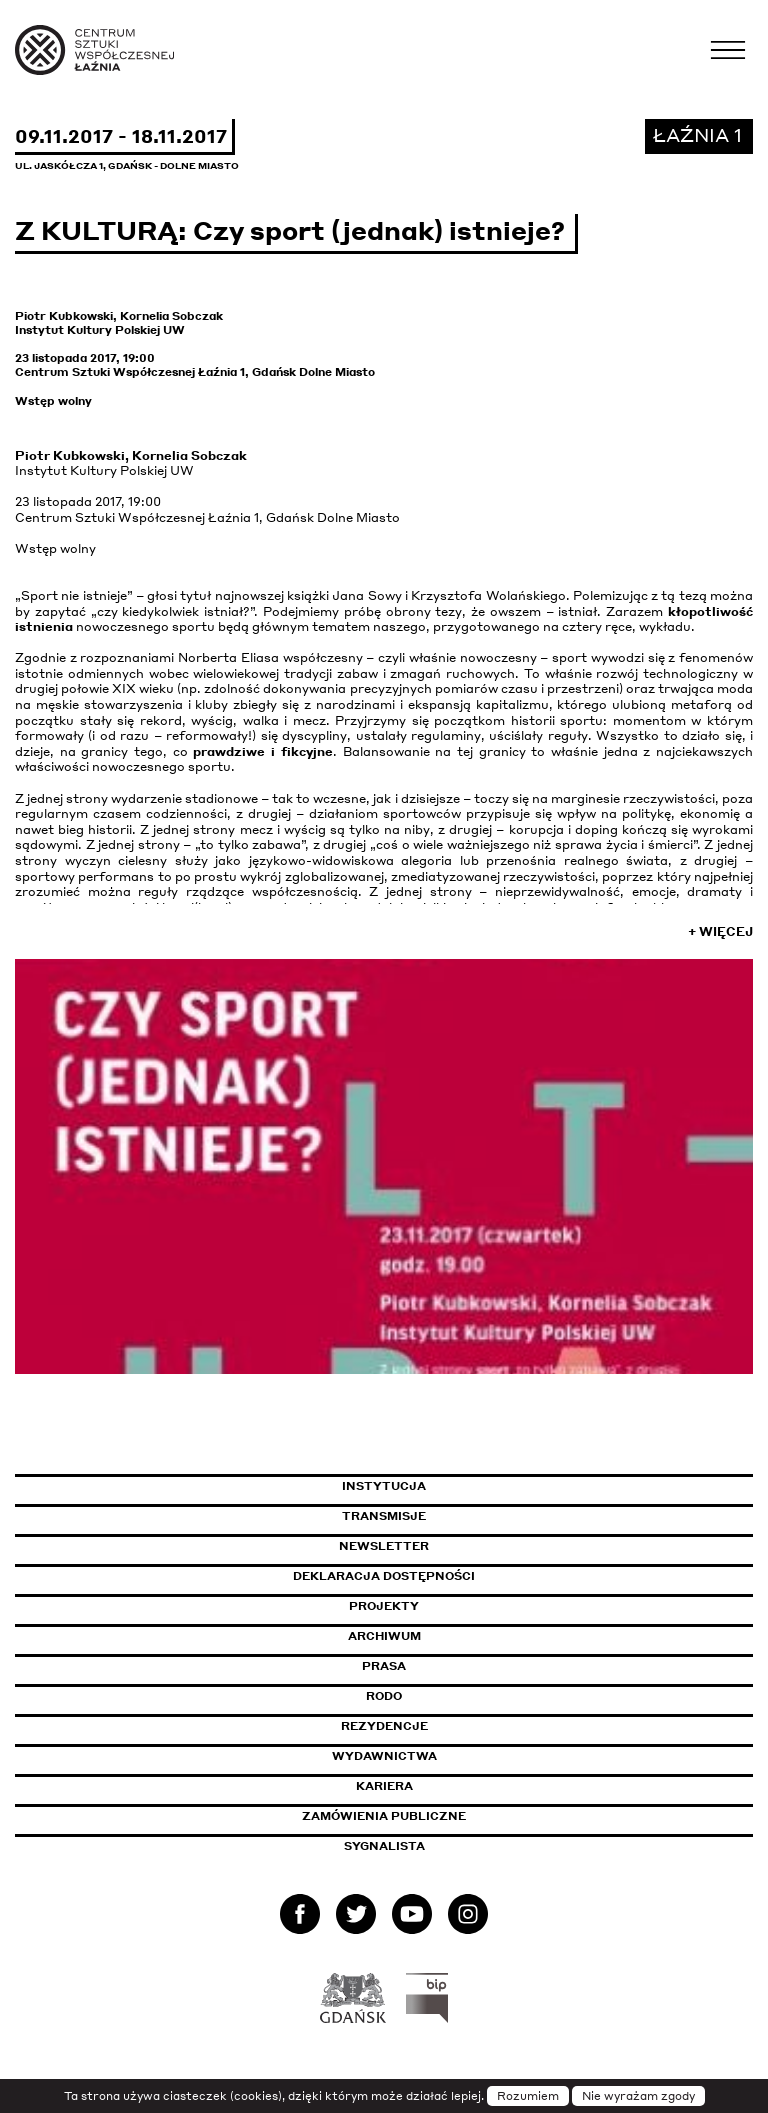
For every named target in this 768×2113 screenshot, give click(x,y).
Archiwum (384, 1636)
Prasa (384, 1666)
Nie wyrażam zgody (638, 2096)
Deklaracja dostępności (384, 1576)
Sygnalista (384, 1846)
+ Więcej (720, 931)
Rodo (384, 1696)
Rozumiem (528, 2096)
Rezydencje (384, 1726)
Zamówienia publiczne (429, 1816)
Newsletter (384, 1546)
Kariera (384, 1786)
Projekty (384, 1606)
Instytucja (384, 1486)
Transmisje (469, 1516)
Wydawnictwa (384, 1756)
